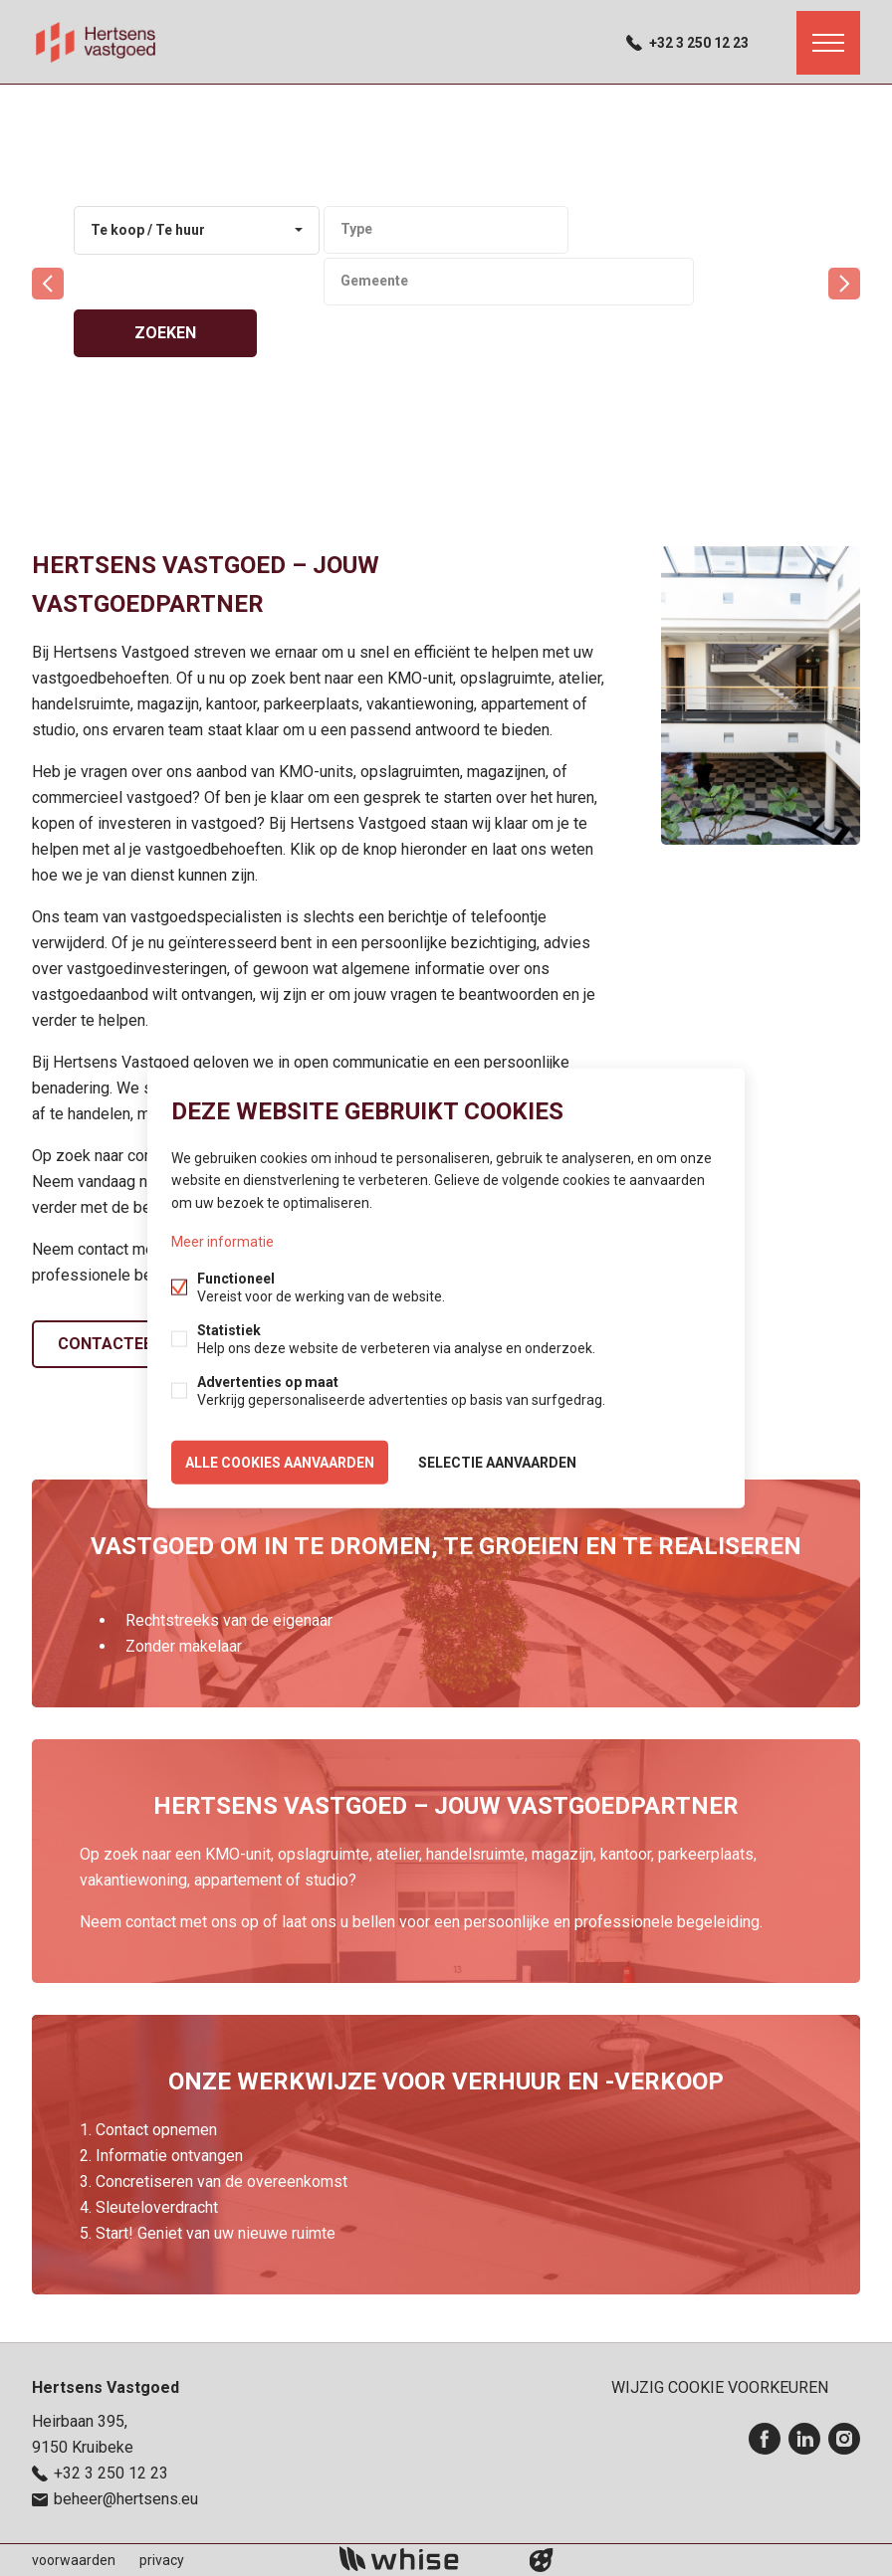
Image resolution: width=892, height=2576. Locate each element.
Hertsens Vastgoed (105, 2387)
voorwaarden (73, 2560)
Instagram (844, 2439)
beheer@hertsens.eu (126, 2498)
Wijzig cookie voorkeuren (719, 2387)
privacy (161, 2560)
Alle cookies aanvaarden (279, 1462)
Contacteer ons (128, 1343)
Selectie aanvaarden (497, 1462)
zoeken (165, 332)
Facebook (764, 2439)
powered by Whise (422, 2558)
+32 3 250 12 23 (699, 43)
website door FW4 (542, 2560)
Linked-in (804, 2439)
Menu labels (828, 43)
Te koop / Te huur (148, 230)
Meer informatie (222, 1241)
